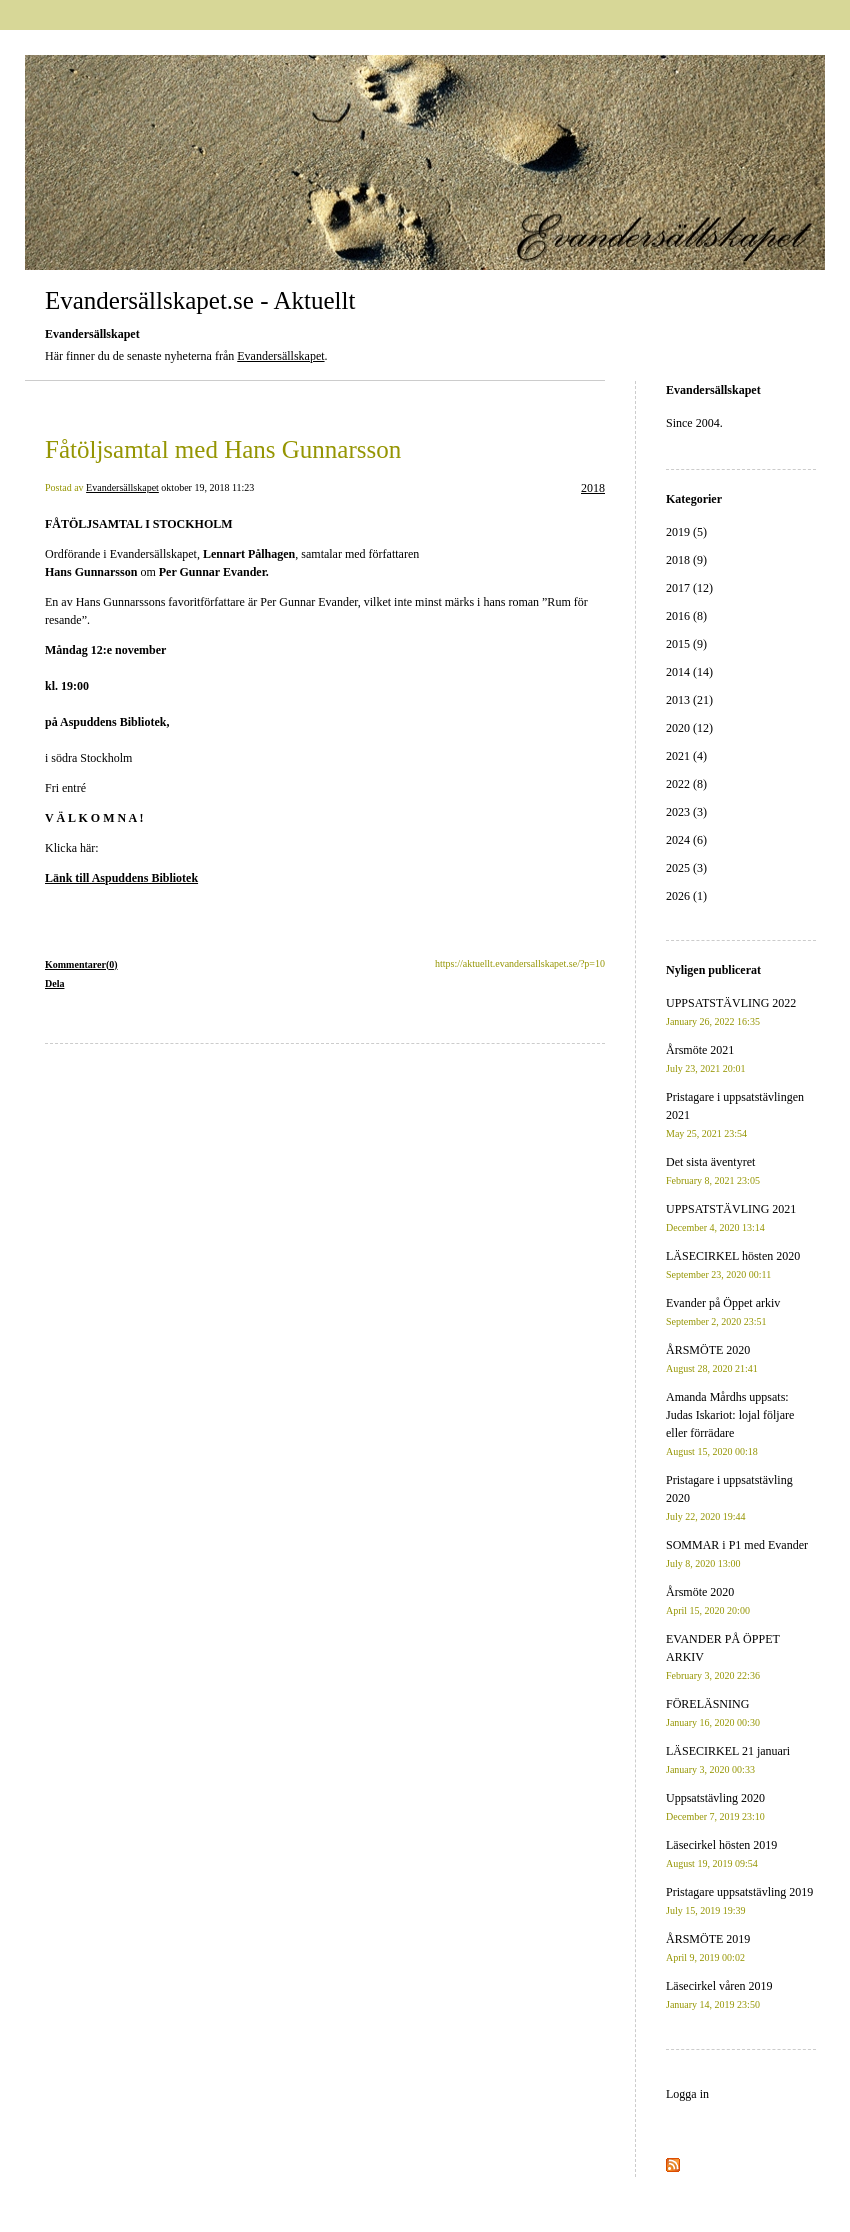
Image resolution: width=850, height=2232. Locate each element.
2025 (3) (686, 868)
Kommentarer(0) (81, 964)
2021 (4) (686, 756)
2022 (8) (686, 784)
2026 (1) (686, 896)
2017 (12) (689, 588)
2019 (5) (686, 532)
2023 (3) (686, 812)
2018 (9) (686, 560)
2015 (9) (686, 644)
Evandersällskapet (280, 356)
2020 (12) (689, 728)
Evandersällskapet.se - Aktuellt (200, 300)
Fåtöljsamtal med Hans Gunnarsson (223, 449)
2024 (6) (686, 840)
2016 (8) (686, 616)
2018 (593, 488)
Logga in (687, 2094)
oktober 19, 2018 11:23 (207, 487)
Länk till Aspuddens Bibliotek (121, 878)
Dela (54, 983)
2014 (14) (689, 672)
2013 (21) (689, 700)
